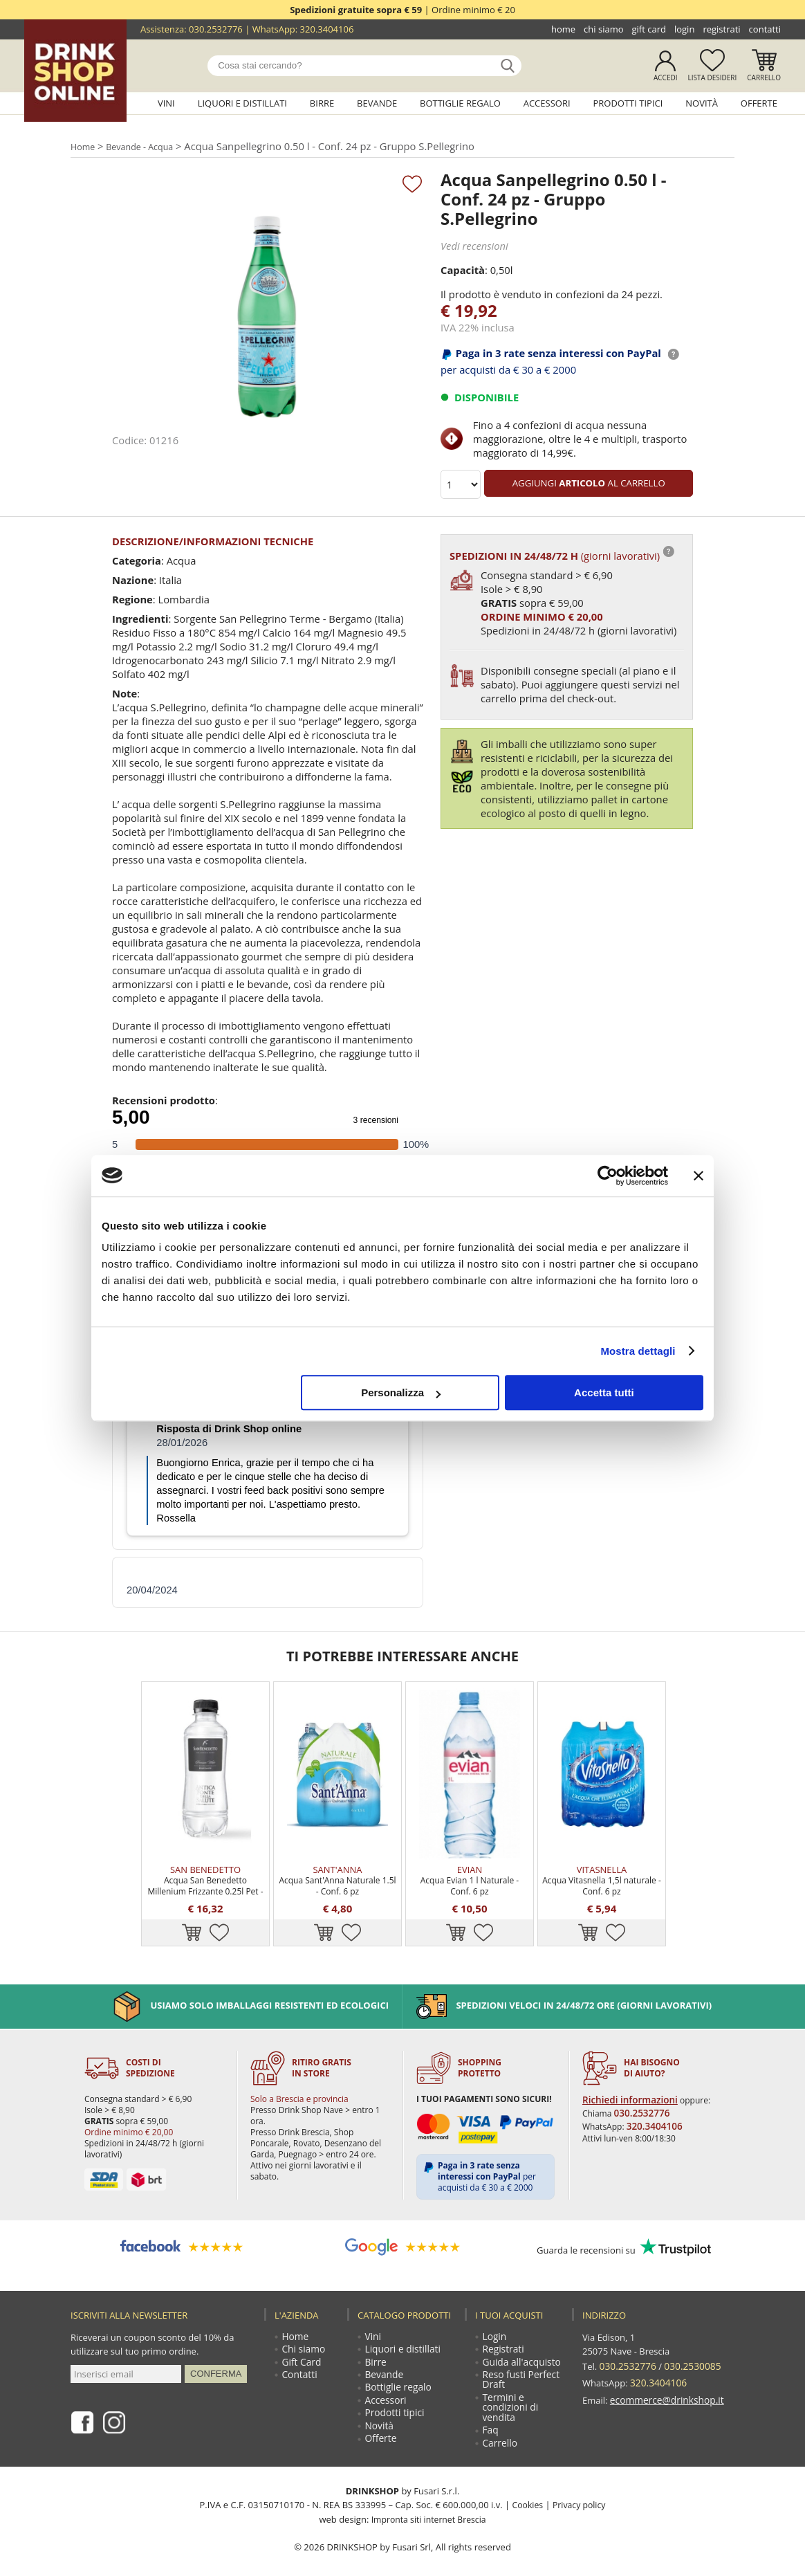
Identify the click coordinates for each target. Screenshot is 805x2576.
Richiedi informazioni (626, 2073)
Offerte (759, 103)
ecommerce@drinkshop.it (664, 2366)
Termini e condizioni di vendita (509, 2388)
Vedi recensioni (473, 245)
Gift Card (649, 29)
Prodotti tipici (628, 103)
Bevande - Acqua (146, 145)
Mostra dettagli (637, 1351)
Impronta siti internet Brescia (428, 2503)
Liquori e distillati (242, 103)
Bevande (377, 103)
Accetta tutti (604, 1392)
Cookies (526, 2489)
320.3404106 (327, 29)
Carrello (764, 77)
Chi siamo (603, 29)
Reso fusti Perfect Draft (520, 2358)
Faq (491, 2413)
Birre (322, 103)
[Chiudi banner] (698, 1175)
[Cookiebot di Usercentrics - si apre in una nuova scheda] (607, 1175)
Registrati (721, 29)
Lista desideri (712, 77)
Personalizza (401, 1392)
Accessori (547, 103)
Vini (166, 103)
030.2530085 (688, 2338)
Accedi (666, 77)
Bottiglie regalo (460, 103)
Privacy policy (580, 2489)
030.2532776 (216, 29)
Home (563, 29)
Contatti (765, 29)
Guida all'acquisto (520, 2338)
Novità (701, 103)
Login (684, 29)
